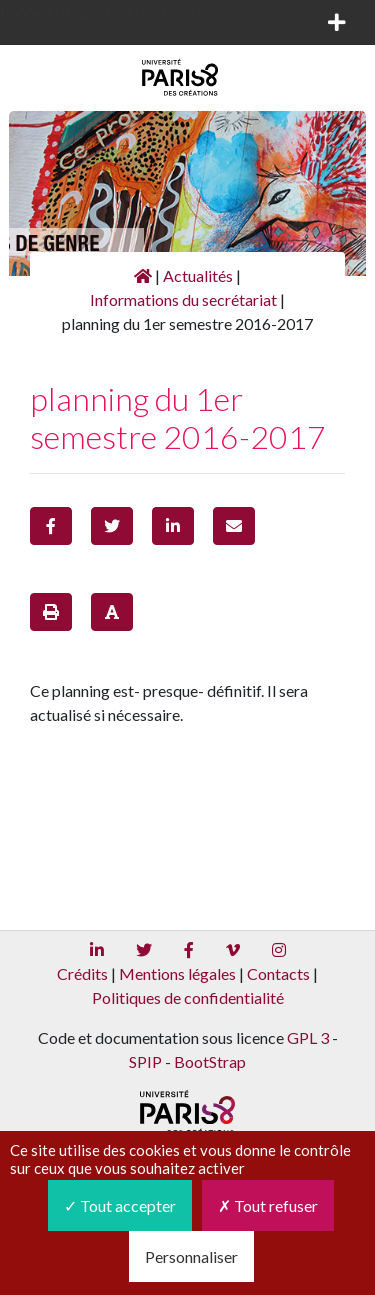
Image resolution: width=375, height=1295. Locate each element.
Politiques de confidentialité (188, 997)
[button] (51, 526)
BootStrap (210, 1061)
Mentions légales (177, 973)
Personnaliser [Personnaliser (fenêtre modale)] (191, 1256)
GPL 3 (308, 1037)
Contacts (278, 973)
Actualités (198, 275)
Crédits (82, 973)
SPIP (145, 1061)
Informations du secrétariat (183, 299)
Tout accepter (120, 1205)
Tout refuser (268, 1205)
